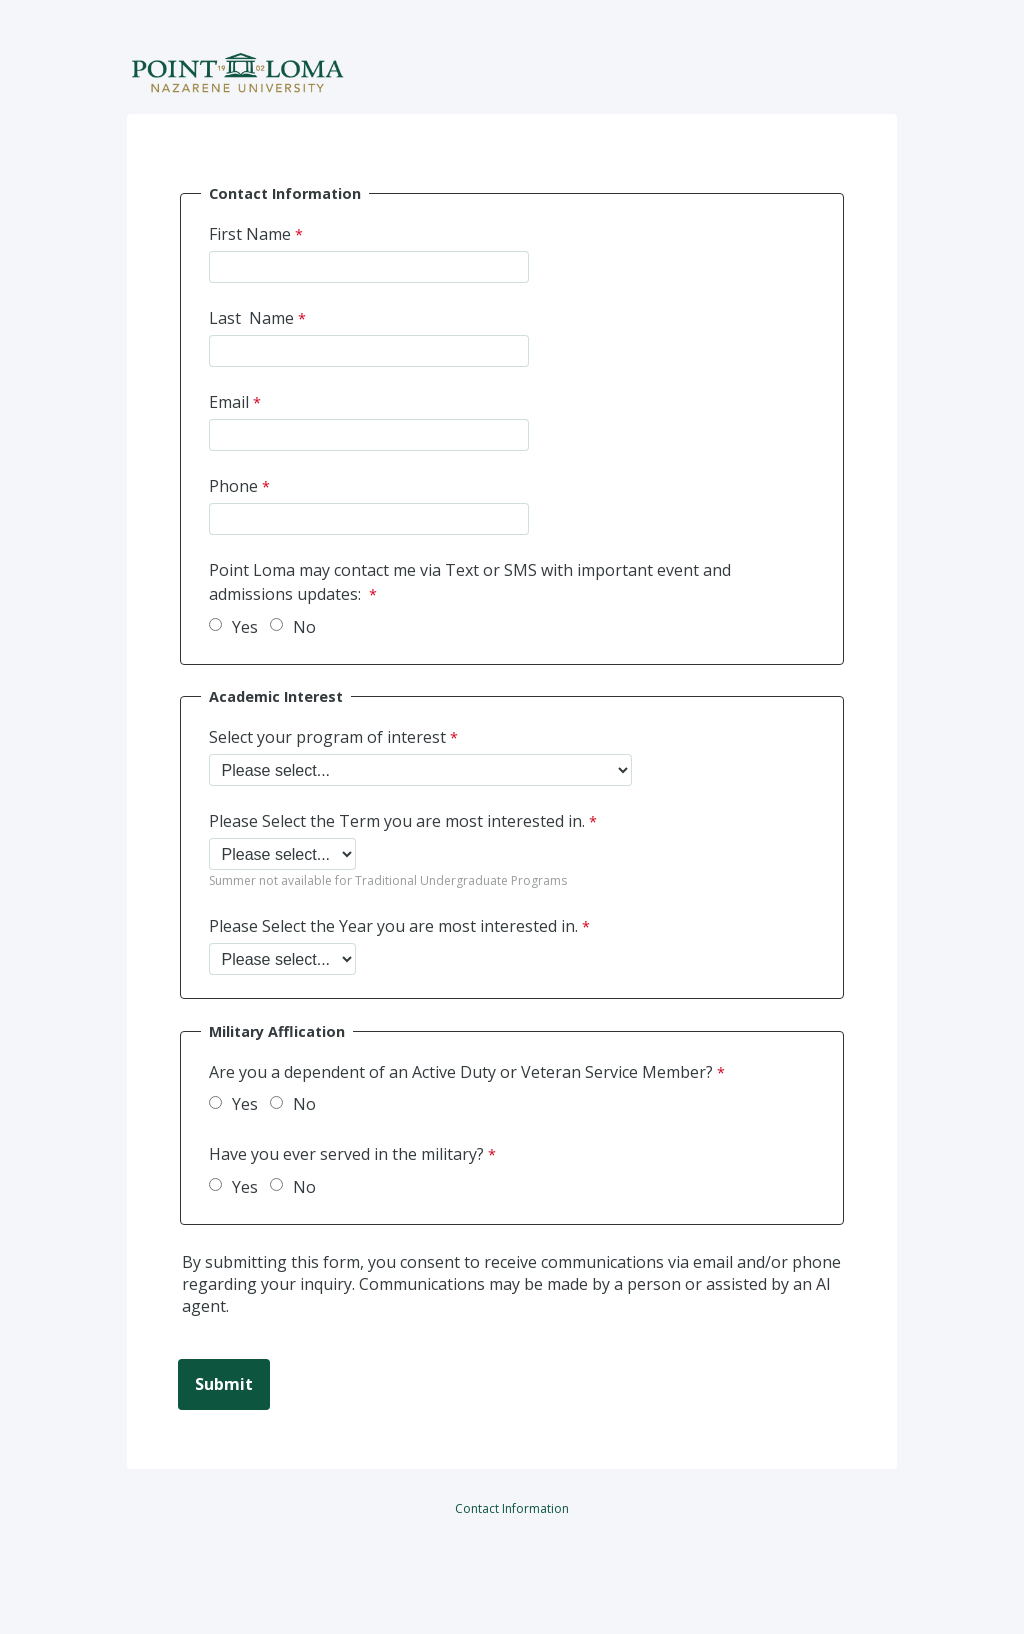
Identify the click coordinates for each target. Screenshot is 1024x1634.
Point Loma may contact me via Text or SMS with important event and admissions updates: (470, 582)
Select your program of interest (327, 737)
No (304, 627)
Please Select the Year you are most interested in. (393, 926)
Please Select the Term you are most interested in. (397, 821)
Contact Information (512, 1508)
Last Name (251, 318)
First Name (250, 234)
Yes (245, 627)
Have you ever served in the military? (346, 1154)
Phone (233, 486)
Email (229, 402)
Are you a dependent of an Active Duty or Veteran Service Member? (461, 1072)
